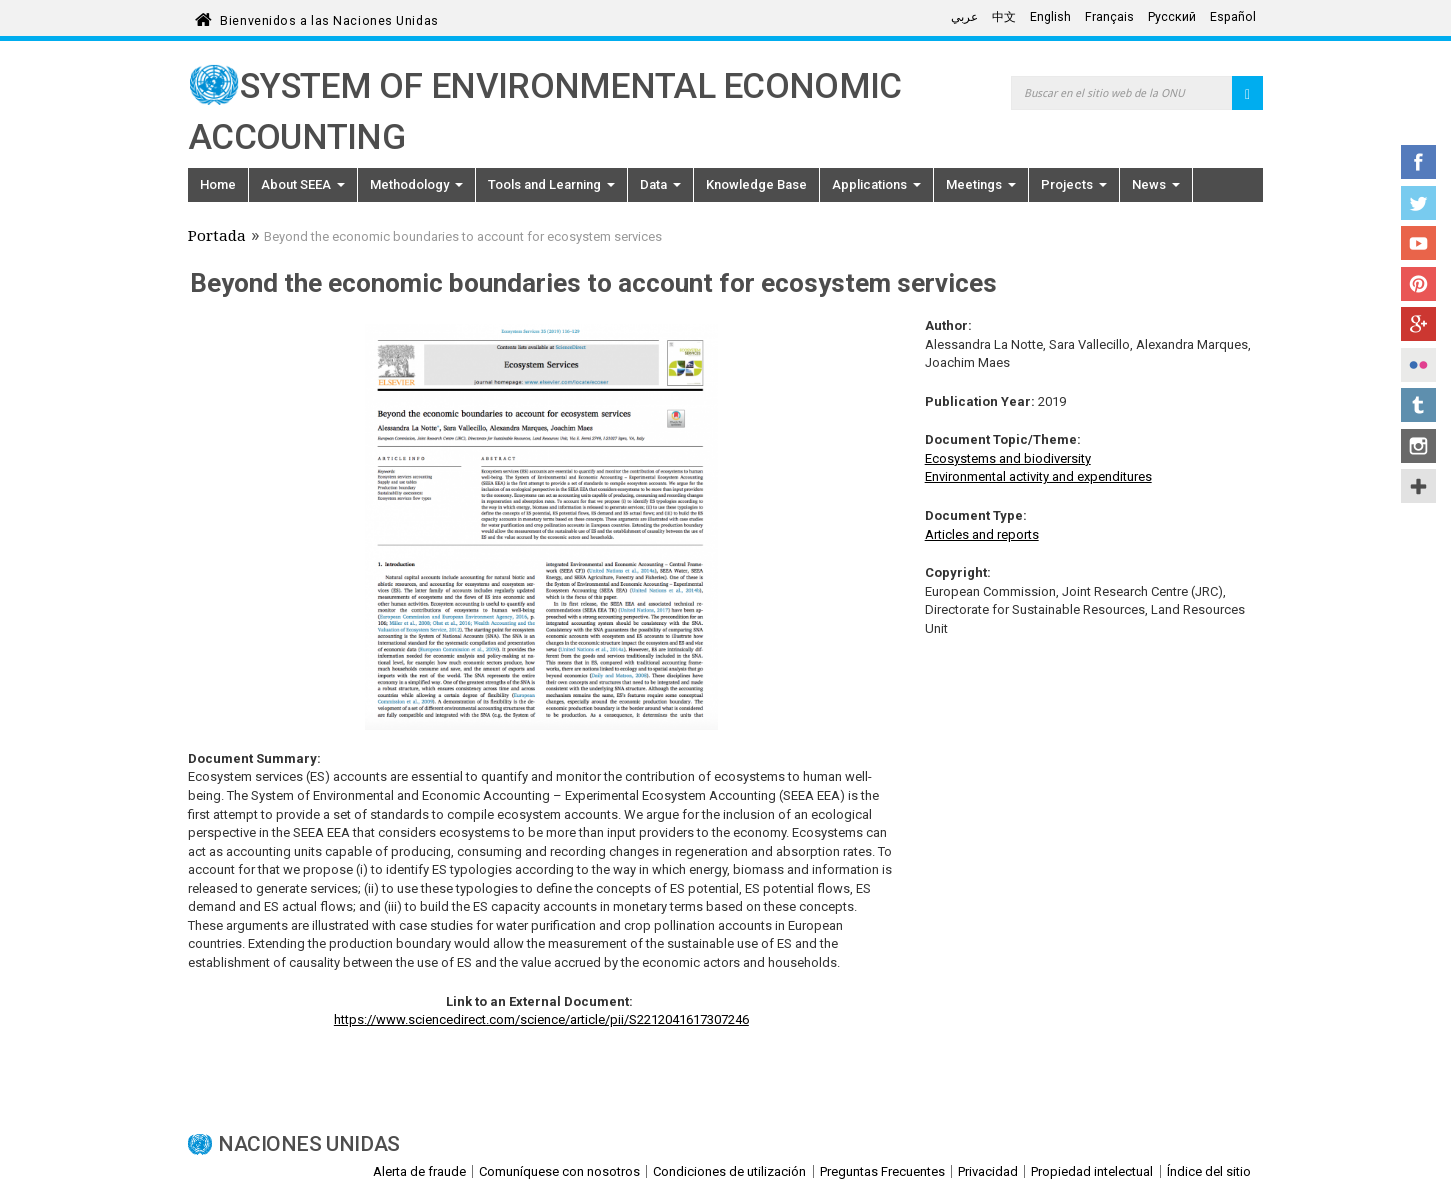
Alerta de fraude (419, 1171)
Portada (217, 238)
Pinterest (1418, 284)
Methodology (416, 184)
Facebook (1418, 162)
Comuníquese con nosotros (559, 1171)
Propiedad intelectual (1092, 1171)
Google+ (1418, 324)
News (1156, 184)
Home (218, 184)
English (1050, 17)
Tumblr (1418, 405)
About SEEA (303, 184)
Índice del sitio (1209, 1171)
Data (660, 184)
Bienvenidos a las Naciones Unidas (329, 17)
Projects (1074, 184)
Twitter (1418, 203)
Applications (876, 184)
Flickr (1418, 365)
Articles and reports (982, 534)
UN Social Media (1418, 486)
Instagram (1418, 446)
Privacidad (988, 1171)
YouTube (1418, 243)
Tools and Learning (551, 184)
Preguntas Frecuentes (882, 1171)
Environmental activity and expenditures (1038, 476)
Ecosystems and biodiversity (1008, 458)
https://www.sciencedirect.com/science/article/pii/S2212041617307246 (541, 1019)
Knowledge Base (756, 184)
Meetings (981, 184)
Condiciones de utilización (729, 1171)
